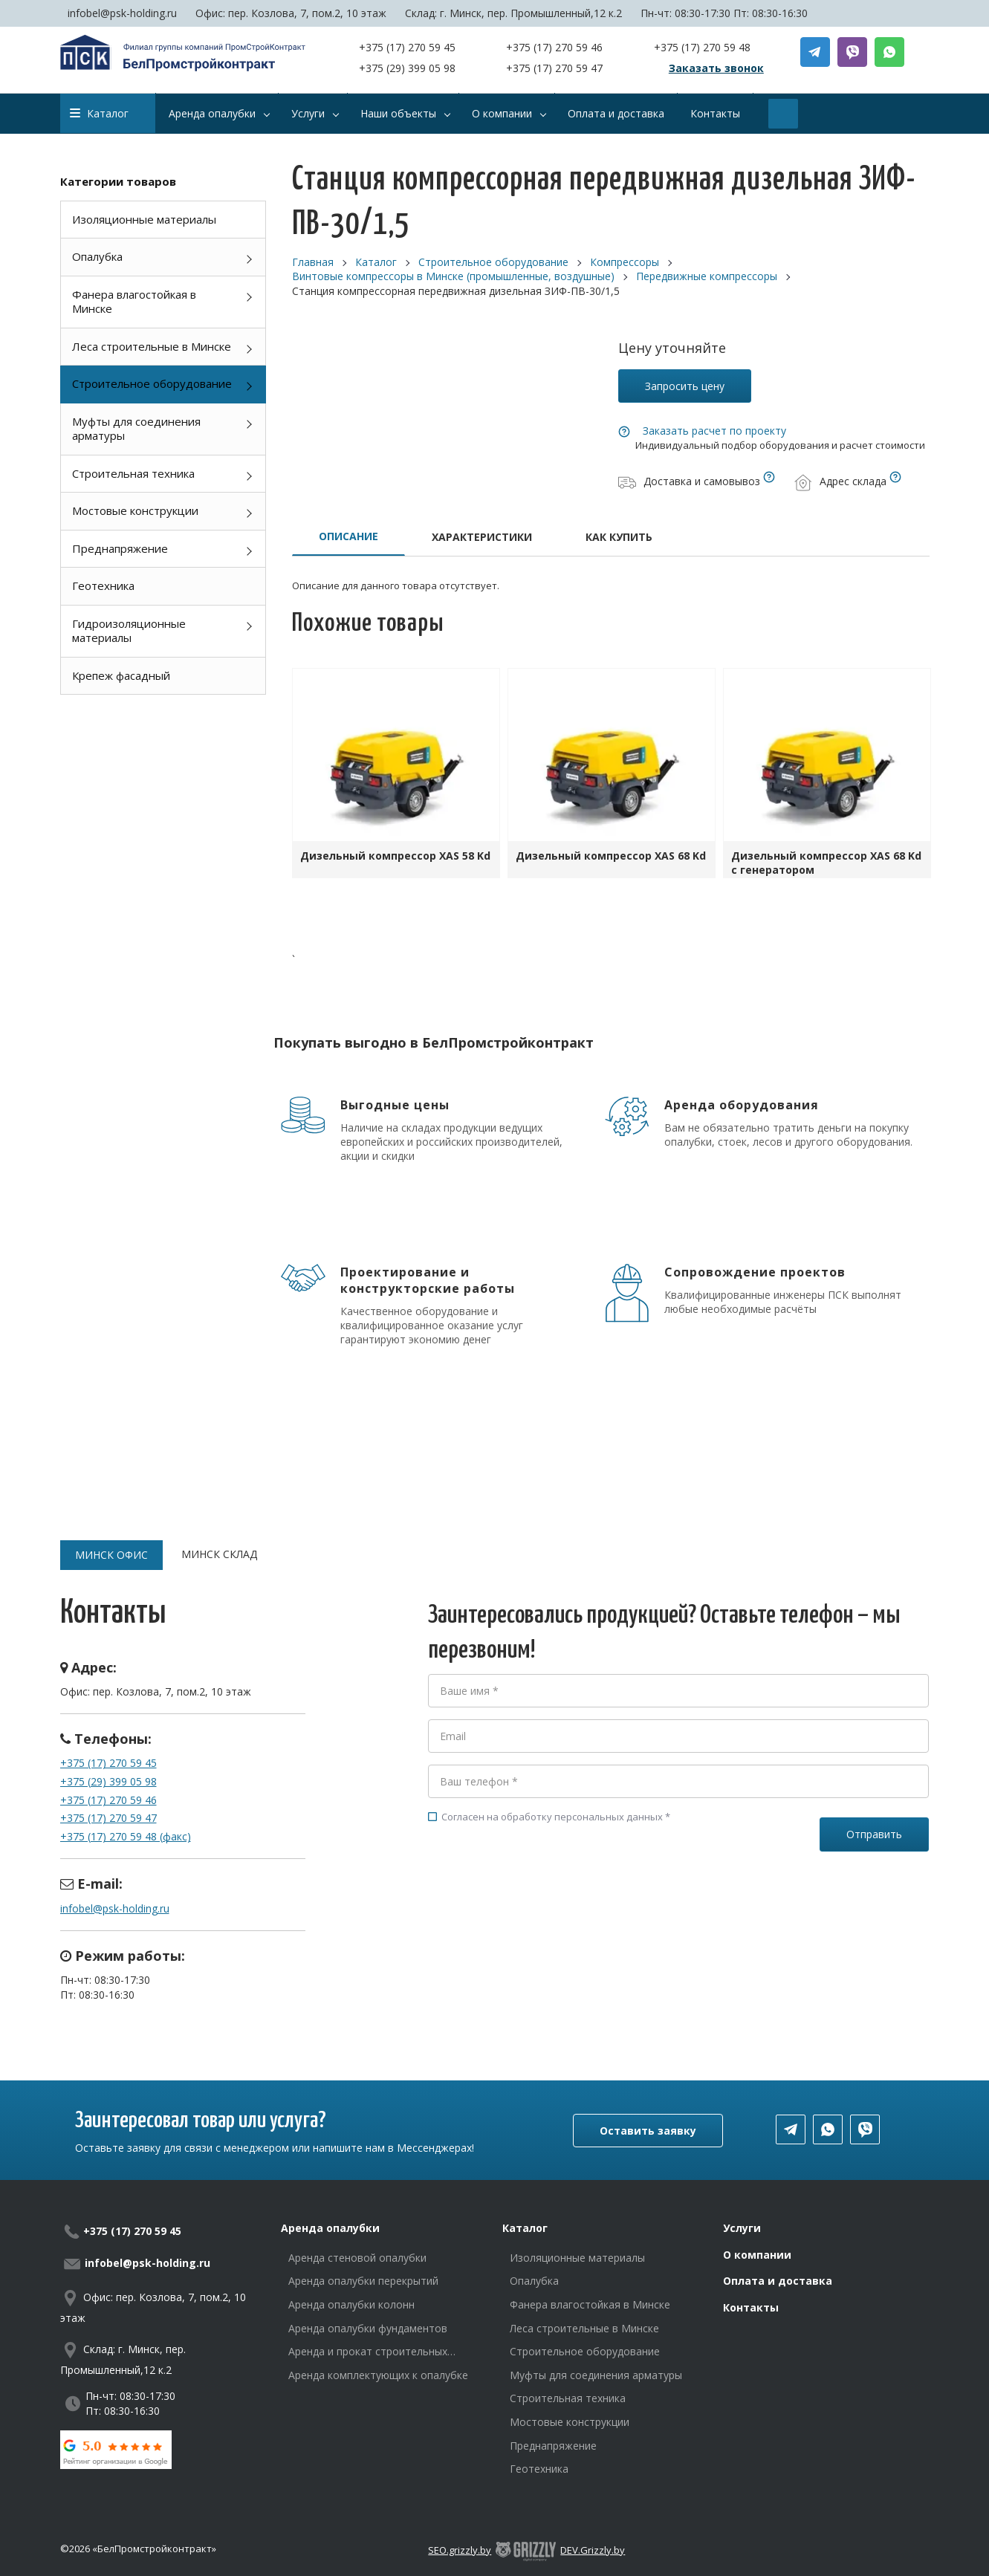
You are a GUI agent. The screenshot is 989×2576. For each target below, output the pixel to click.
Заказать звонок (716, 68)
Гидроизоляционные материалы (129, 631)
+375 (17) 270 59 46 (554, 47)
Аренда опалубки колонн (351, 2304)
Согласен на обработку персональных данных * (549, 1816)
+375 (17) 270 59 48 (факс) (125, 1836)
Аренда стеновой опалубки (357, 2258)
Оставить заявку (648, 2131)
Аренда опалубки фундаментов (367, 2328)
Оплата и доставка (777, 2281)
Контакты (751, 2307)
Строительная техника (133, 473)
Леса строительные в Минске (151, 346)
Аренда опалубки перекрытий (363, 2281)
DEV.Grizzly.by (592, 2550)
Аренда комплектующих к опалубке (378, 2375)
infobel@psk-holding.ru (122, 13)
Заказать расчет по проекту (714, 431)
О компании (757, 2255)
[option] (396, 777)
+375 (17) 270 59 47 (554, 68)
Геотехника (103, 585)
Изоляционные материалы (144, 219)
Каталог (99, 113)
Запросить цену (684, 386)
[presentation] (541, 1890)
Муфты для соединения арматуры (136, 429)
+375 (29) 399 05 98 (407, 68)
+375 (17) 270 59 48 (702, 47)
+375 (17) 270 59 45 (407, 47)
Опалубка (97, 256)
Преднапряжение (120, 548)
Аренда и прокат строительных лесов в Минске (367, 2351)
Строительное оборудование (152, 383)
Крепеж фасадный (121, 675)
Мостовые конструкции (135, 510)
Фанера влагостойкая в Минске (134, 302)
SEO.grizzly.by (459, 2550)
